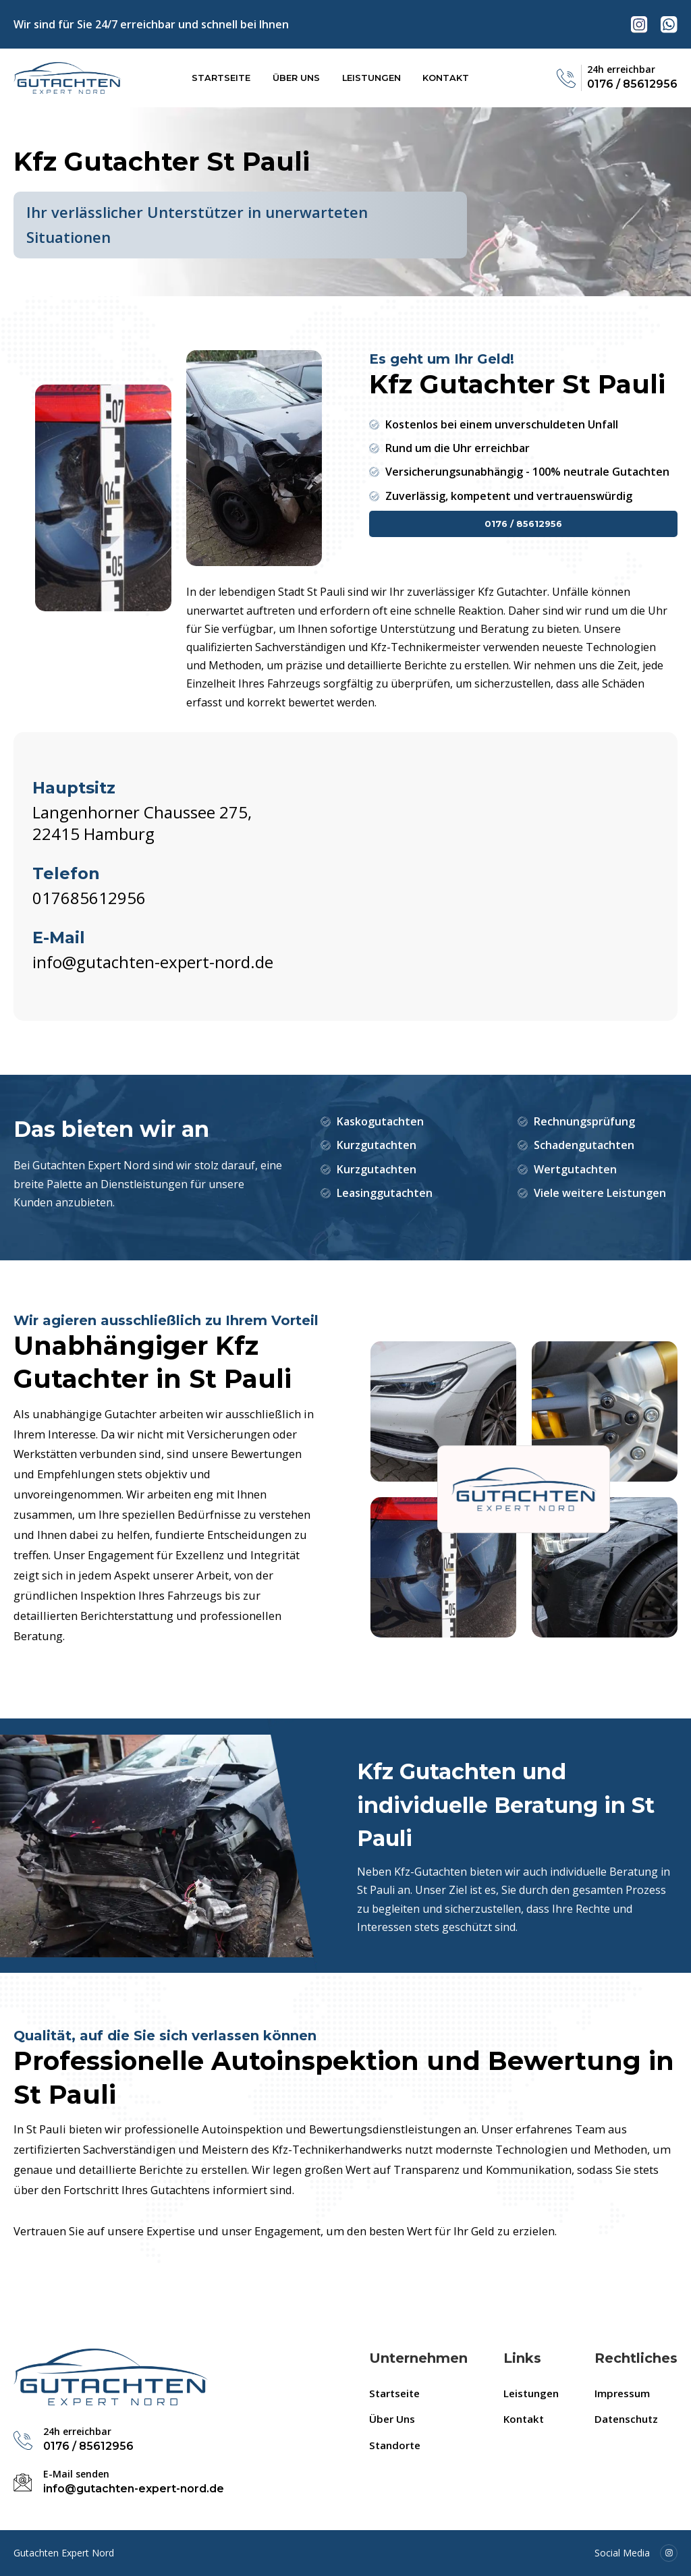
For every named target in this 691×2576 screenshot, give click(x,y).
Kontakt (445, 78)
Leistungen (371, 78)
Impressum (622, 2393)
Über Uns (296, 78)
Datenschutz (626, 2419)
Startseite (221, 78)
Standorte (394, 2445)
